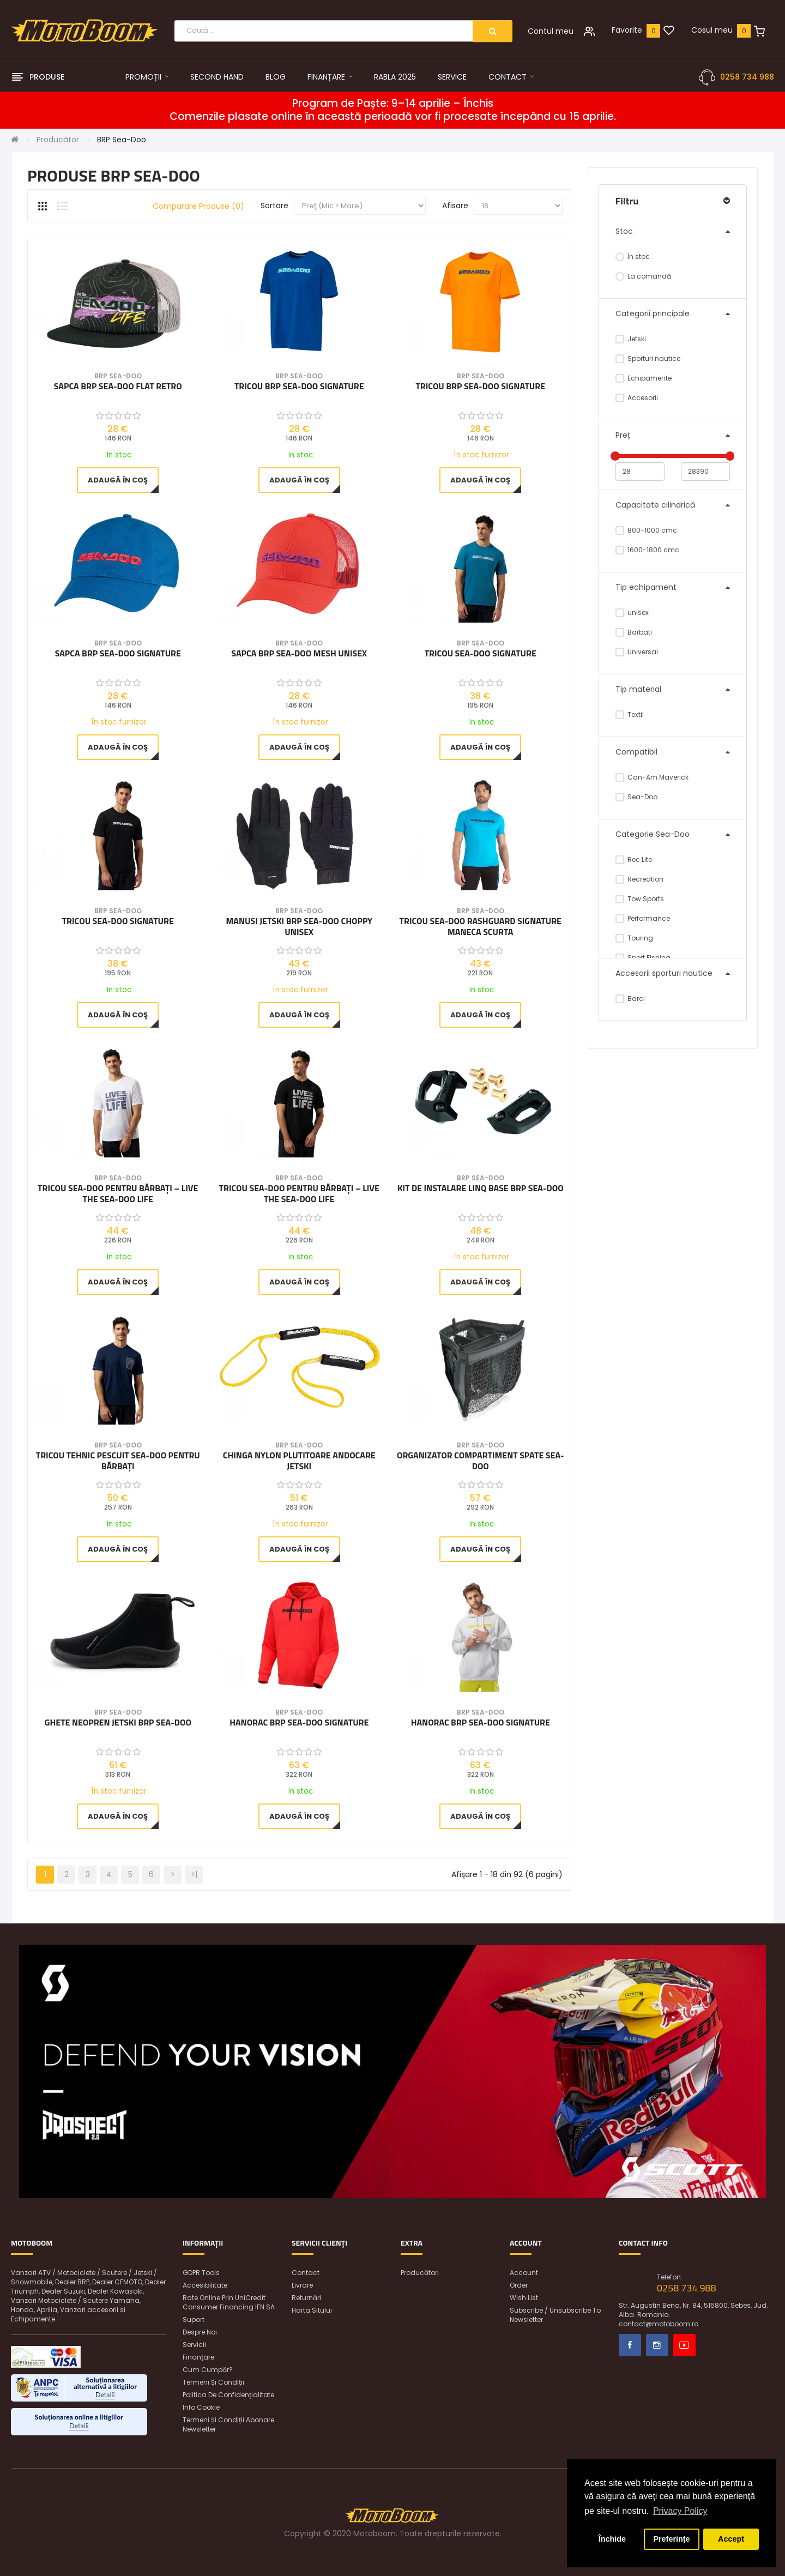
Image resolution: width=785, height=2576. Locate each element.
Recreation (639, 879)
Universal (637, 651)
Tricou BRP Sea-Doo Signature (299, 387)
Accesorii (637, 397)
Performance (643, 918)
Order (519, 2285)
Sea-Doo (636, 796)
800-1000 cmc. (647, 530)
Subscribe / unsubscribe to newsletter (555, 2315)
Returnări (306, 2297)
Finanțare (198, 2357)
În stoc (632, 256)
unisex (632, 612)
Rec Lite (634, 859)
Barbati (634, 632)
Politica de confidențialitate (228, 2394)
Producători (420, 2272)
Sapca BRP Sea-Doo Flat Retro (118, 387)
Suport (193, 2319)
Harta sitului (312, 2310)
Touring (634, 938)
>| (194, 1874)
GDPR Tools (201, 2272)
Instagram (657, 2345)
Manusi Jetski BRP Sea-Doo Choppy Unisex (299, 926)
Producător (58, 139)
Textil (629, 714)
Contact (305, 2272)
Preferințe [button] (671, 2539)
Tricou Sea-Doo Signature (480, 654)
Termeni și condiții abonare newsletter (228, 2424)
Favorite (627, 30)
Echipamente (643, 378)
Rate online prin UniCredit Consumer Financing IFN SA (229, 2302)
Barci (630, 998)
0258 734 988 (747, 76)
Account (524, 2272)
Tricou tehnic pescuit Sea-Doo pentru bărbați (118, 1460)
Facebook (630, 2345)
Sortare (274, 205)
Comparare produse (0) (198, 206)
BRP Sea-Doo (121, 139)
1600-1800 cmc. (648, 549)
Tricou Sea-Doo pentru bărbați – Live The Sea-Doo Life (118, 1193)
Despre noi (200, 2332)
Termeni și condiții (213, 2382)
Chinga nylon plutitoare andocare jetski (299, 1460)
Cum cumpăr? (208, 2369)
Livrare (302, 2285)
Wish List (524, 2297)
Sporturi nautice (648, 358)
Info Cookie (201, 2407)
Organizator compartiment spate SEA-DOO (480, 1460)
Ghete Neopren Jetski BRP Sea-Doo (118, 1723)
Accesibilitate (205, 2285)
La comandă (643, 276)
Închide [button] (612, 2539)
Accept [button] (731, 2539)
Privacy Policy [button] (680, 2510)
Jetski (631, 338)
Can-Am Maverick (652, 777)
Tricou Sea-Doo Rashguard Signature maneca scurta (480, 926)
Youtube (684, 2345)
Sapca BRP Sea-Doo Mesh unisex (299, 654)
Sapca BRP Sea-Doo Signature (118, 654)
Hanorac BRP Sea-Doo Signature (299, 1723)
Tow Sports (640, 898)
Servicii (194, 2344)
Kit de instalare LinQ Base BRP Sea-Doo (480, 1189)
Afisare (455, 205)
